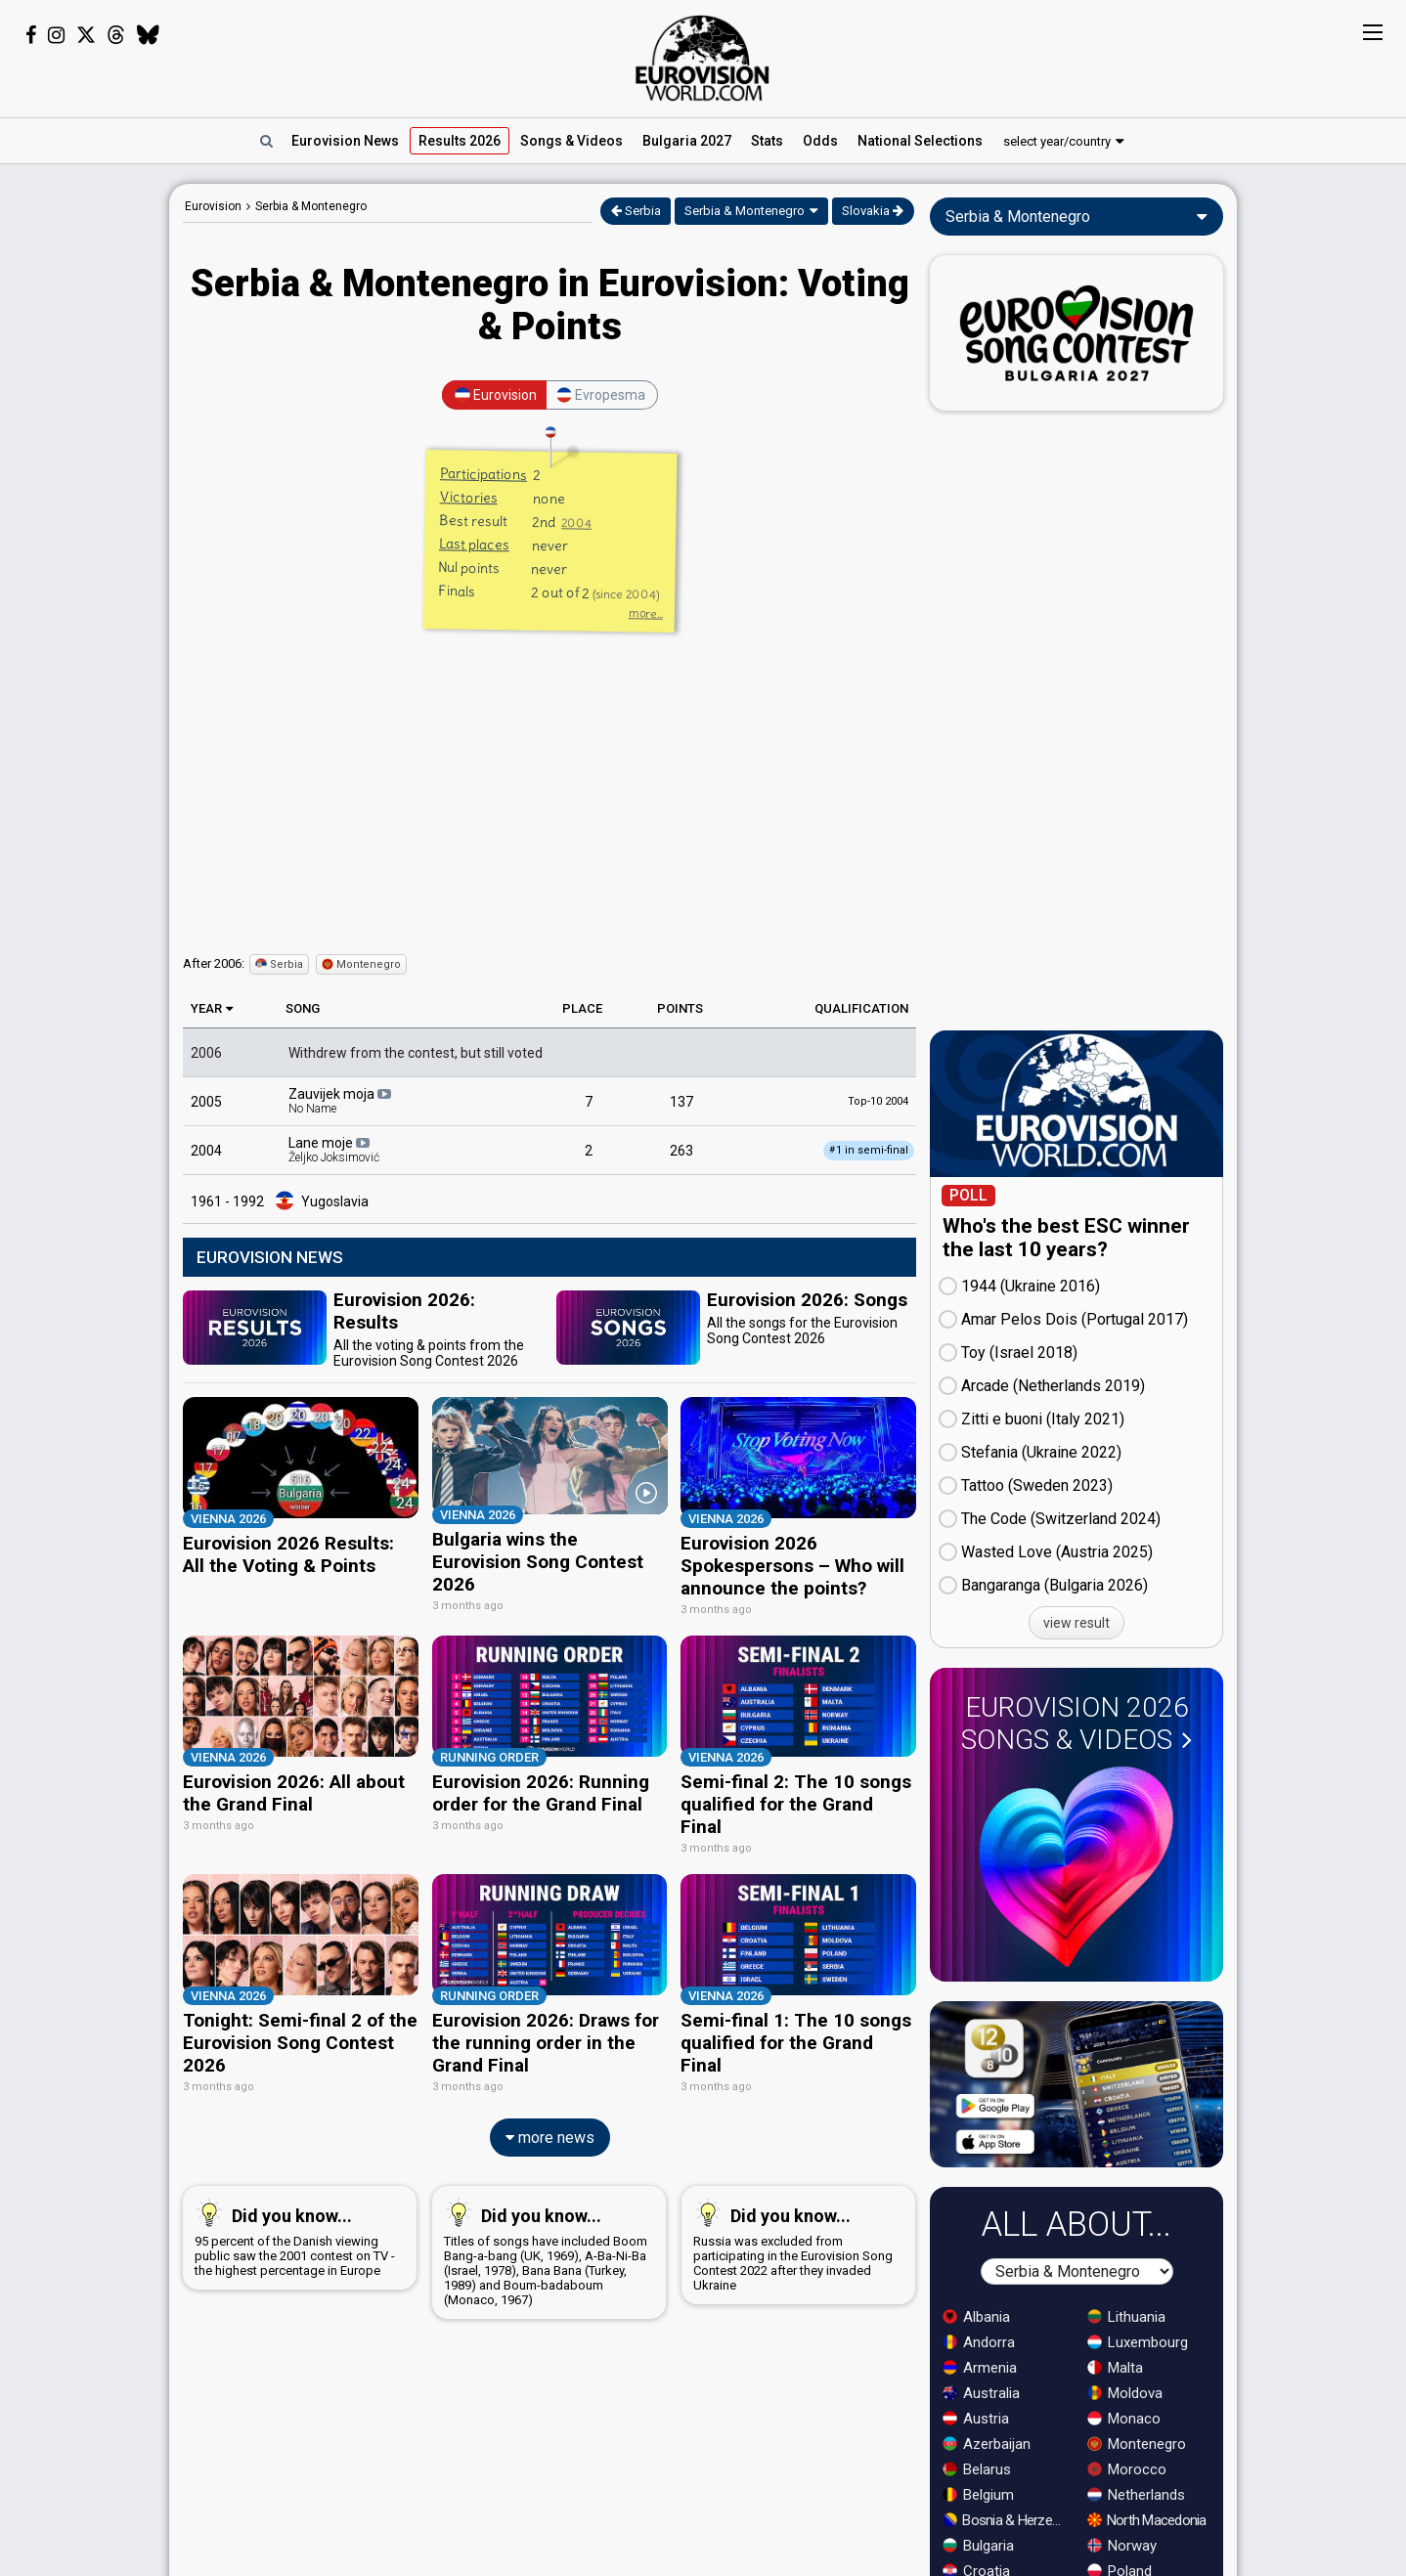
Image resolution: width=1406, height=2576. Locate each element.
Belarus (977, 2469)
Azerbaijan (987, 2444)
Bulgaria (978, 2545)
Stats (767, 141)
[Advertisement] (84, 477)
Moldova (1125, 2393)
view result (1076, 1623)
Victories (468, 497)
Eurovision (213, 206)
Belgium (978, 2495)
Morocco (1126, 2469)
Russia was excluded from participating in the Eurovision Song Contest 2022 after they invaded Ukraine (794, 2234)
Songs (571, 141)
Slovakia (872, 210)
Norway (1122, 2545)
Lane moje (333, 1149)
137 (681, 1102)
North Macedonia (1147, 2520)
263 (681, 1150)
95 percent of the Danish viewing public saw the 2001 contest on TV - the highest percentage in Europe (296, 2227)
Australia (981, 2393)
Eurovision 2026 (1076, 1723)
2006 (206, 1053)
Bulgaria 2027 (686, 141)
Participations (482, 473)
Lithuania (1126, 2317)
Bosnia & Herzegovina (1006, 2520)
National (920, 141)
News (345, 141)
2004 (576, 522)
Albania (976, 2317)
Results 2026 (459, 141)
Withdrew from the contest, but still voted (415, 1053)
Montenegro (361, 964)
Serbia (636, 210)
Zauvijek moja (341, 1100)
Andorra (979, 2342)
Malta (1115, 2368)
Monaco (1124, 2418)
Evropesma (600, 395)
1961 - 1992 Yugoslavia (280, 1200)
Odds (820, 141)
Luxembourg (1137, 2342)
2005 (206, 1102)
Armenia (980, 2368)
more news (549, 2127)
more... (645, 613)
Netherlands (1136, 2495)
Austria (976, 2418)
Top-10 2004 (878, 1101)
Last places (473, 544)
